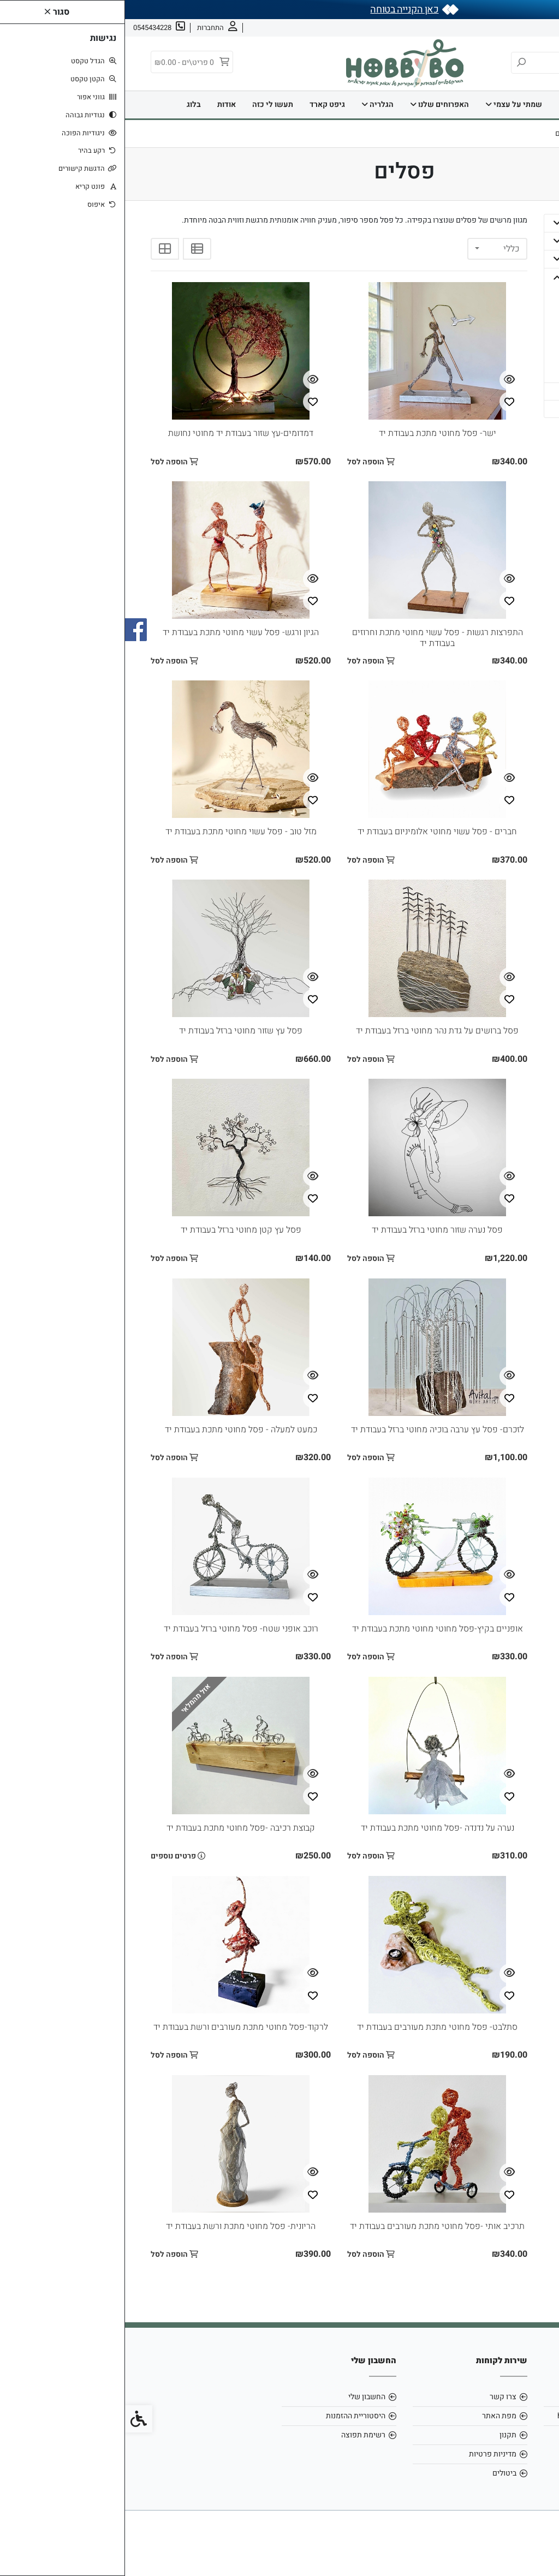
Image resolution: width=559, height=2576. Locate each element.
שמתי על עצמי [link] (388, 104)
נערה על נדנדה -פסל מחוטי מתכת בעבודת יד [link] (312, 1827)
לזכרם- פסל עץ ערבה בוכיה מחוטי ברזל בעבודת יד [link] (312, 1429)
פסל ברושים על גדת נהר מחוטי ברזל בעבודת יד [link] (312, 1030)
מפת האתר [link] (374, 2416)
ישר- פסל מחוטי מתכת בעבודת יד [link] (312, 433)
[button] (432, 223)
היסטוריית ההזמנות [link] (230, 2416)
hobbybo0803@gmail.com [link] (477, 2416)
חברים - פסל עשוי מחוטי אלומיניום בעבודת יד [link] (312, 831)
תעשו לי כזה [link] (147, 104)
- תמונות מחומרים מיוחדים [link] (489, 367)
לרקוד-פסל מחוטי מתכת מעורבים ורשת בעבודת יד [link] (115, 2027)
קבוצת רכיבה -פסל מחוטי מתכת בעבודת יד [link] (115, 1827)
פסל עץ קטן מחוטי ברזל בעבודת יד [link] (116, 1229)
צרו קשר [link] (483, 27)
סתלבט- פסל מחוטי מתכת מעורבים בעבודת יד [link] (312, 2027)
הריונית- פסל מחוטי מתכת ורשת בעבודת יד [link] (116, 2226)
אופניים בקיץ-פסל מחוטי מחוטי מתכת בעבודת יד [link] (312, 1628)
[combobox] (372, 249)
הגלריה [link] (252, 104)
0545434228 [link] (500, 2435)
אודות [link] (516, 27)
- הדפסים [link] (501, 292)
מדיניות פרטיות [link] (367, 2454)
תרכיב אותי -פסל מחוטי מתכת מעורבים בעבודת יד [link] (312, 2226)
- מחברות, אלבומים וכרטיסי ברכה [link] (487, 311)
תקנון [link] (382, 2435)
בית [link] (443, 104)
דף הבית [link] (484, 104)
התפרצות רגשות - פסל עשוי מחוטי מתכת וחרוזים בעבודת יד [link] (312, 638)
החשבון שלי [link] (241, 2396)
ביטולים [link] (379, 2473)
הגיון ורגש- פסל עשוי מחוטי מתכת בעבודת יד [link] (116, 632)
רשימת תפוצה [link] (238, 2435)
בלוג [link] (69, 104)
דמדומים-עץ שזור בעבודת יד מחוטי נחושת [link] (115, 433)
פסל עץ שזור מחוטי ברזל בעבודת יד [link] (115, 1030)
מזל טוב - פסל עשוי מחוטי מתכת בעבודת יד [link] (116, 831)
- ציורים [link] (504, 347)
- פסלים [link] (503, 331)
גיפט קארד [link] (202, 104)
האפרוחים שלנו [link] (314, 104)
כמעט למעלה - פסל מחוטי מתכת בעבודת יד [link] (116, 1429)
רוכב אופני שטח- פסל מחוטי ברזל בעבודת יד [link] (116, 1628)
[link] (534, 2551)
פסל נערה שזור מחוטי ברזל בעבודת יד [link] (312, 1229)
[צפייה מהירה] (384, 380)
